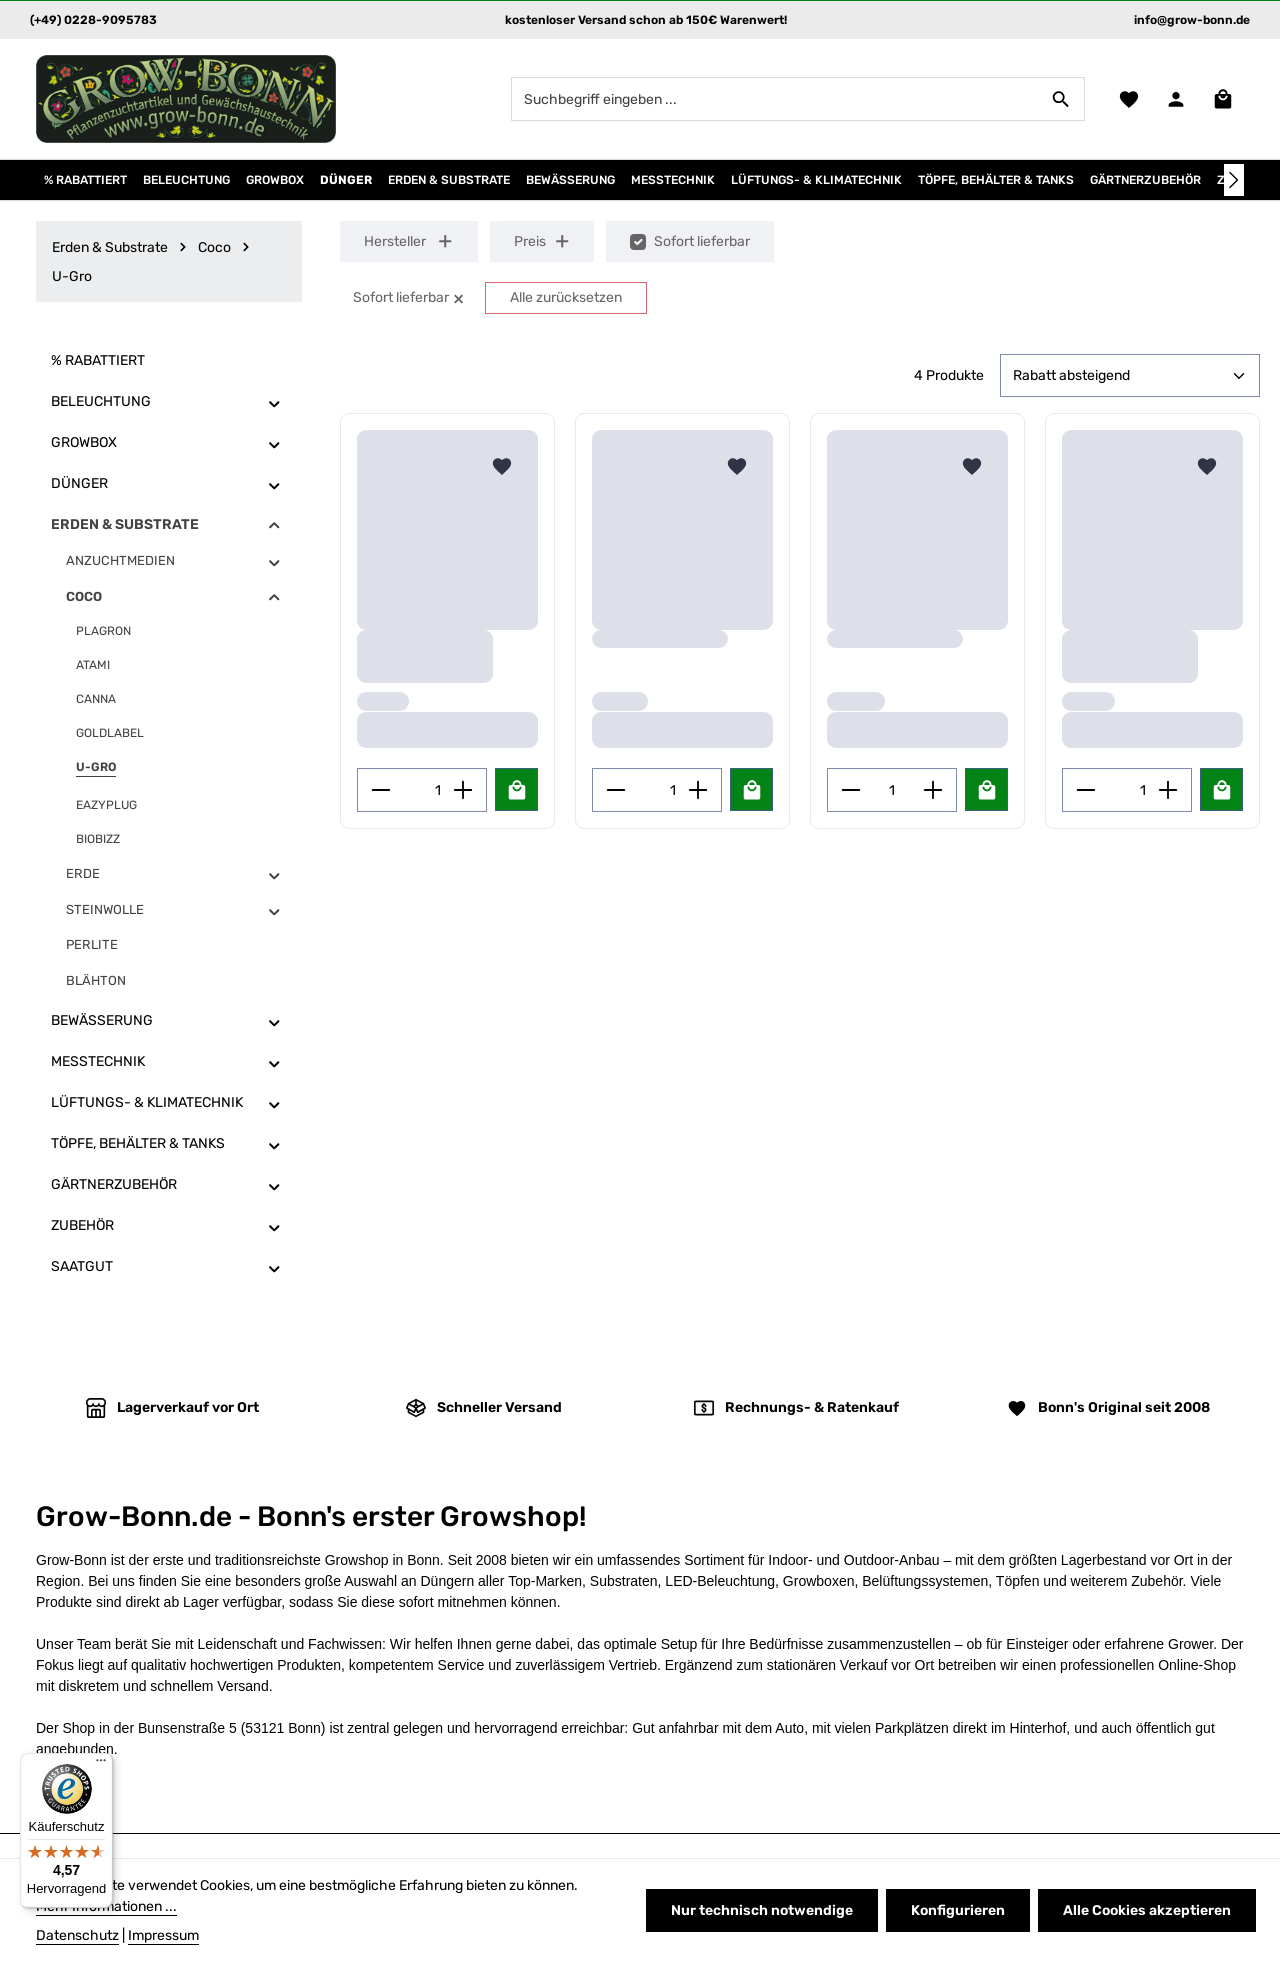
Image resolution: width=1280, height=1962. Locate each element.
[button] (274, 402)
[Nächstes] (1234, 180)
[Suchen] (1061, 99)
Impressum (163, 1935)
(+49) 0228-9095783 (93, 20)
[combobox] (775, 99)
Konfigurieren (958, 1910)
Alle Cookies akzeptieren (1147, 1910)
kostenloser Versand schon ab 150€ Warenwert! (646, 20)
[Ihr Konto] (1175, 99)
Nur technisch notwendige (762, 1910)
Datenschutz (77, 1935)
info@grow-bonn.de (1192, 20)
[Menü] (101, 1765)
